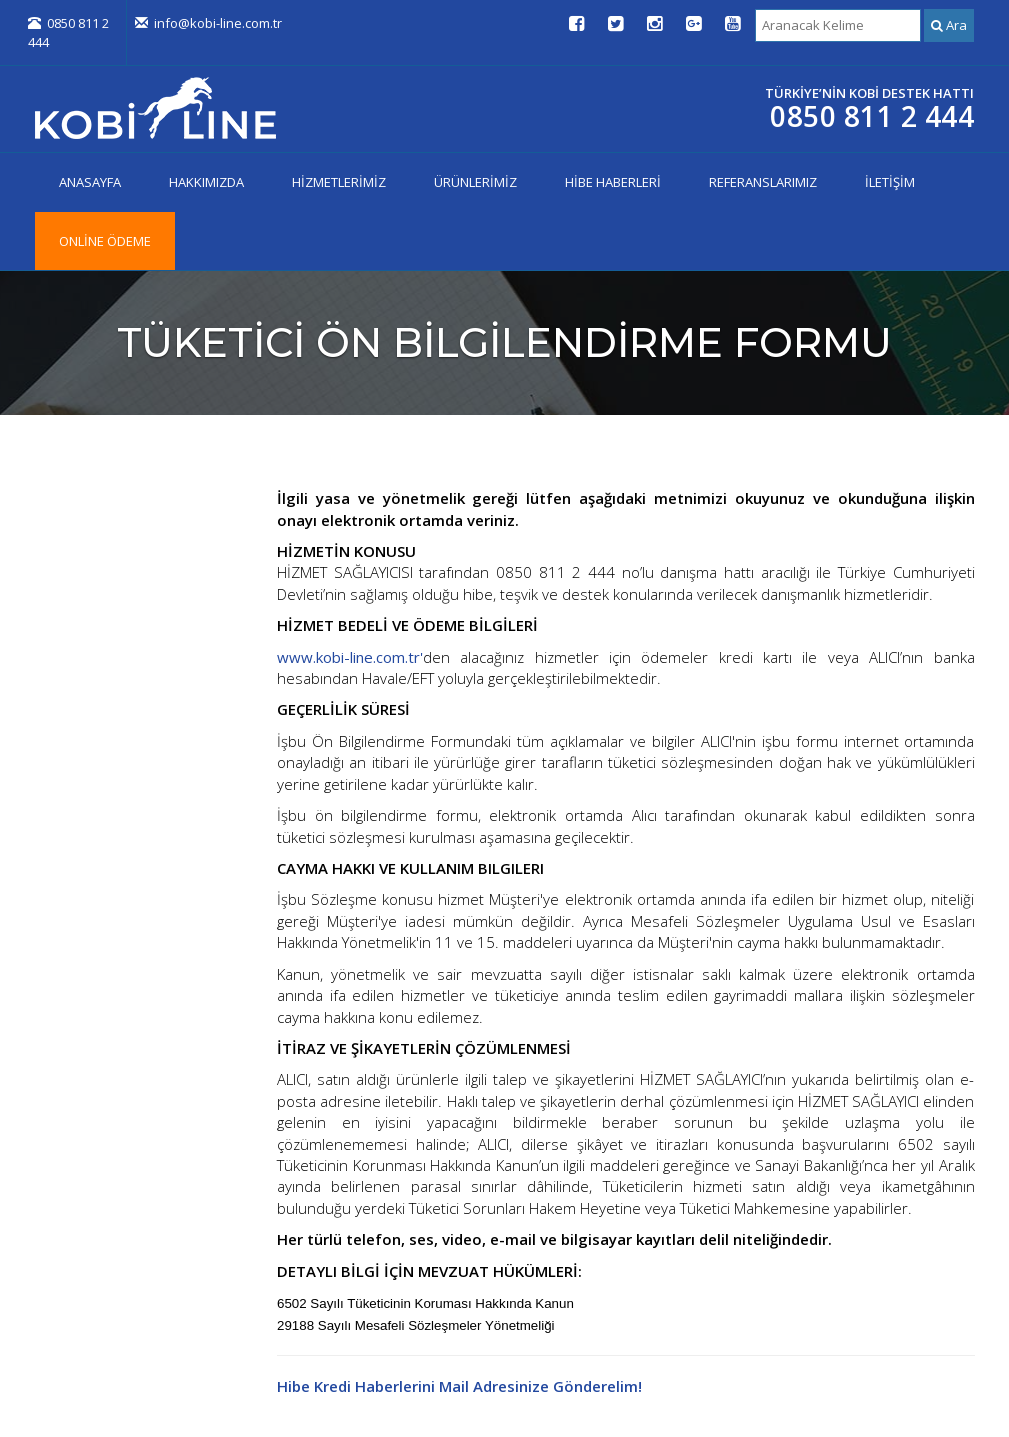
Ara (949, 25)
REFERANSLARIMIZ (763, 182)
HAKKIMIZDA (206, 182)
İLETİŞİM (890, 182)
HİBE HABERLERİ (613, 182)
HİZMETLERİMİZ (339, 182)
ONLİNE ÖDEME (105, 241)
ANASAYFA (90, 182)
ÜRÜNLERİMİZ (475, 182)
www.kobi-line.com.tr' (350, 657)
